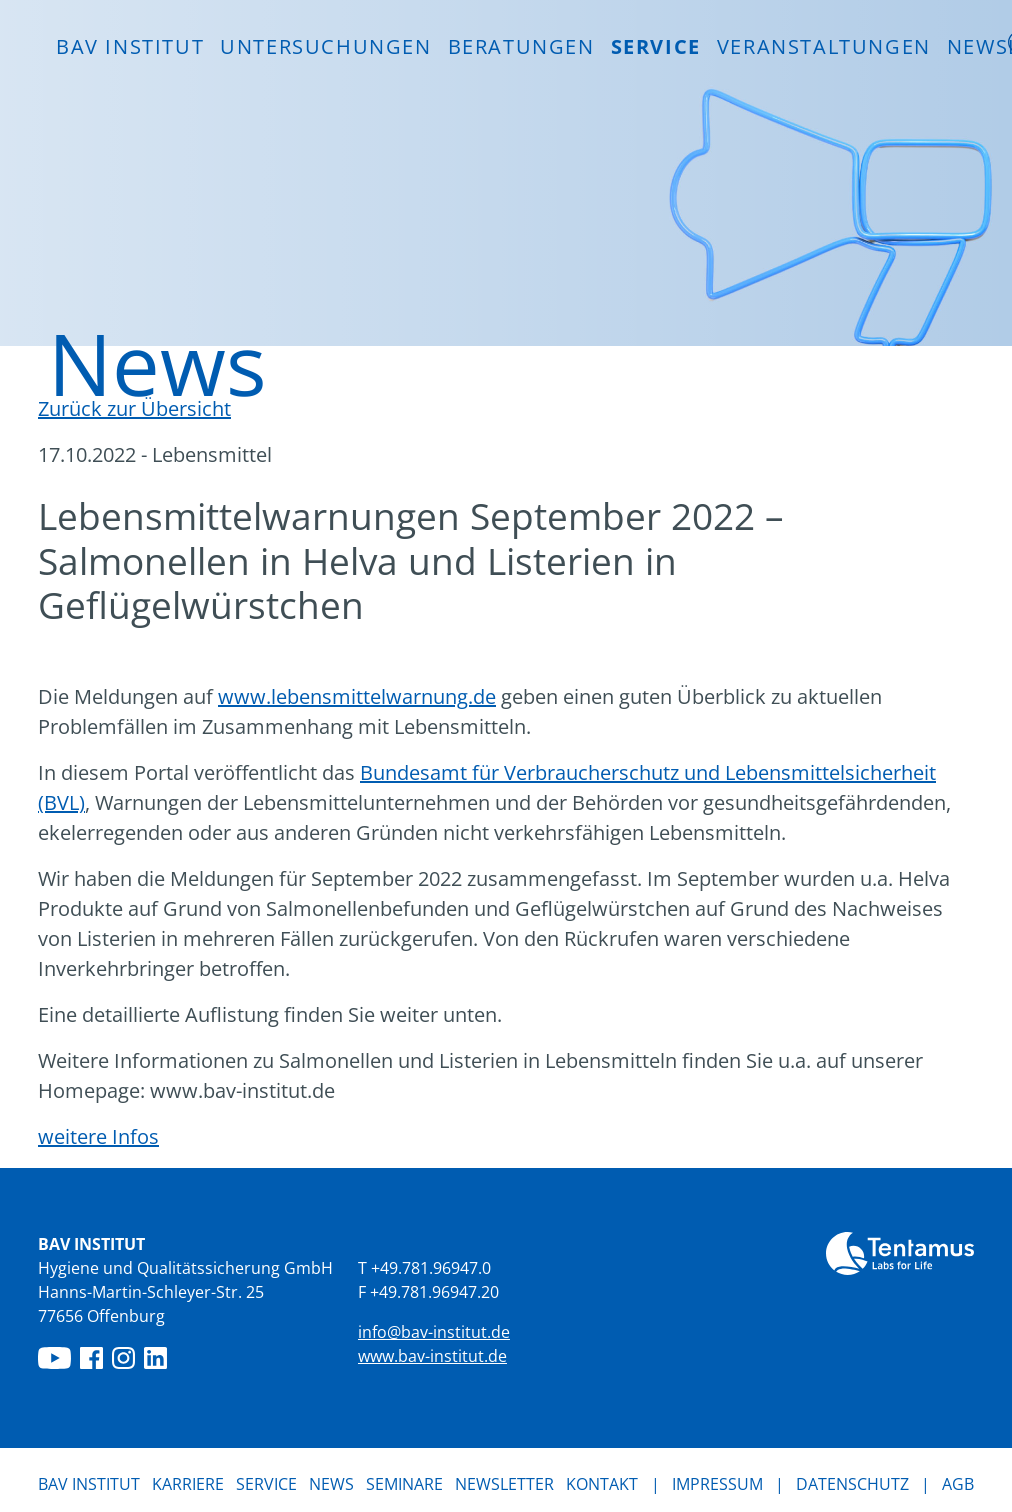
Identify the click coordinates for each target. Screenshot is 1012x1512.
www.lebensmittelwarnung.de (357, 696)
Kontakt (602, 1484)
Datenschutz (852, 1484)
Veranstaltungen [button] (824, 46)
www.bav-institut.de (432, 1356)
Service (266, 1484)
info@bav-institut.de (434, 1332)
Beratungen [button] (521, 46)
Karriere (188, 1484)
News (331, 1483)
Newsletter (504, 1484)
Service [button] (656, 46)
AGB (958, 1484)
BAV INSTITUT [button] (130, 46)
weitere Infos (98, 1136)
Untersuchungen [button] (325, 46)
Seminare (404, 1484)
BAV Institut (89, 1484)
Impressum (717, 1484)
